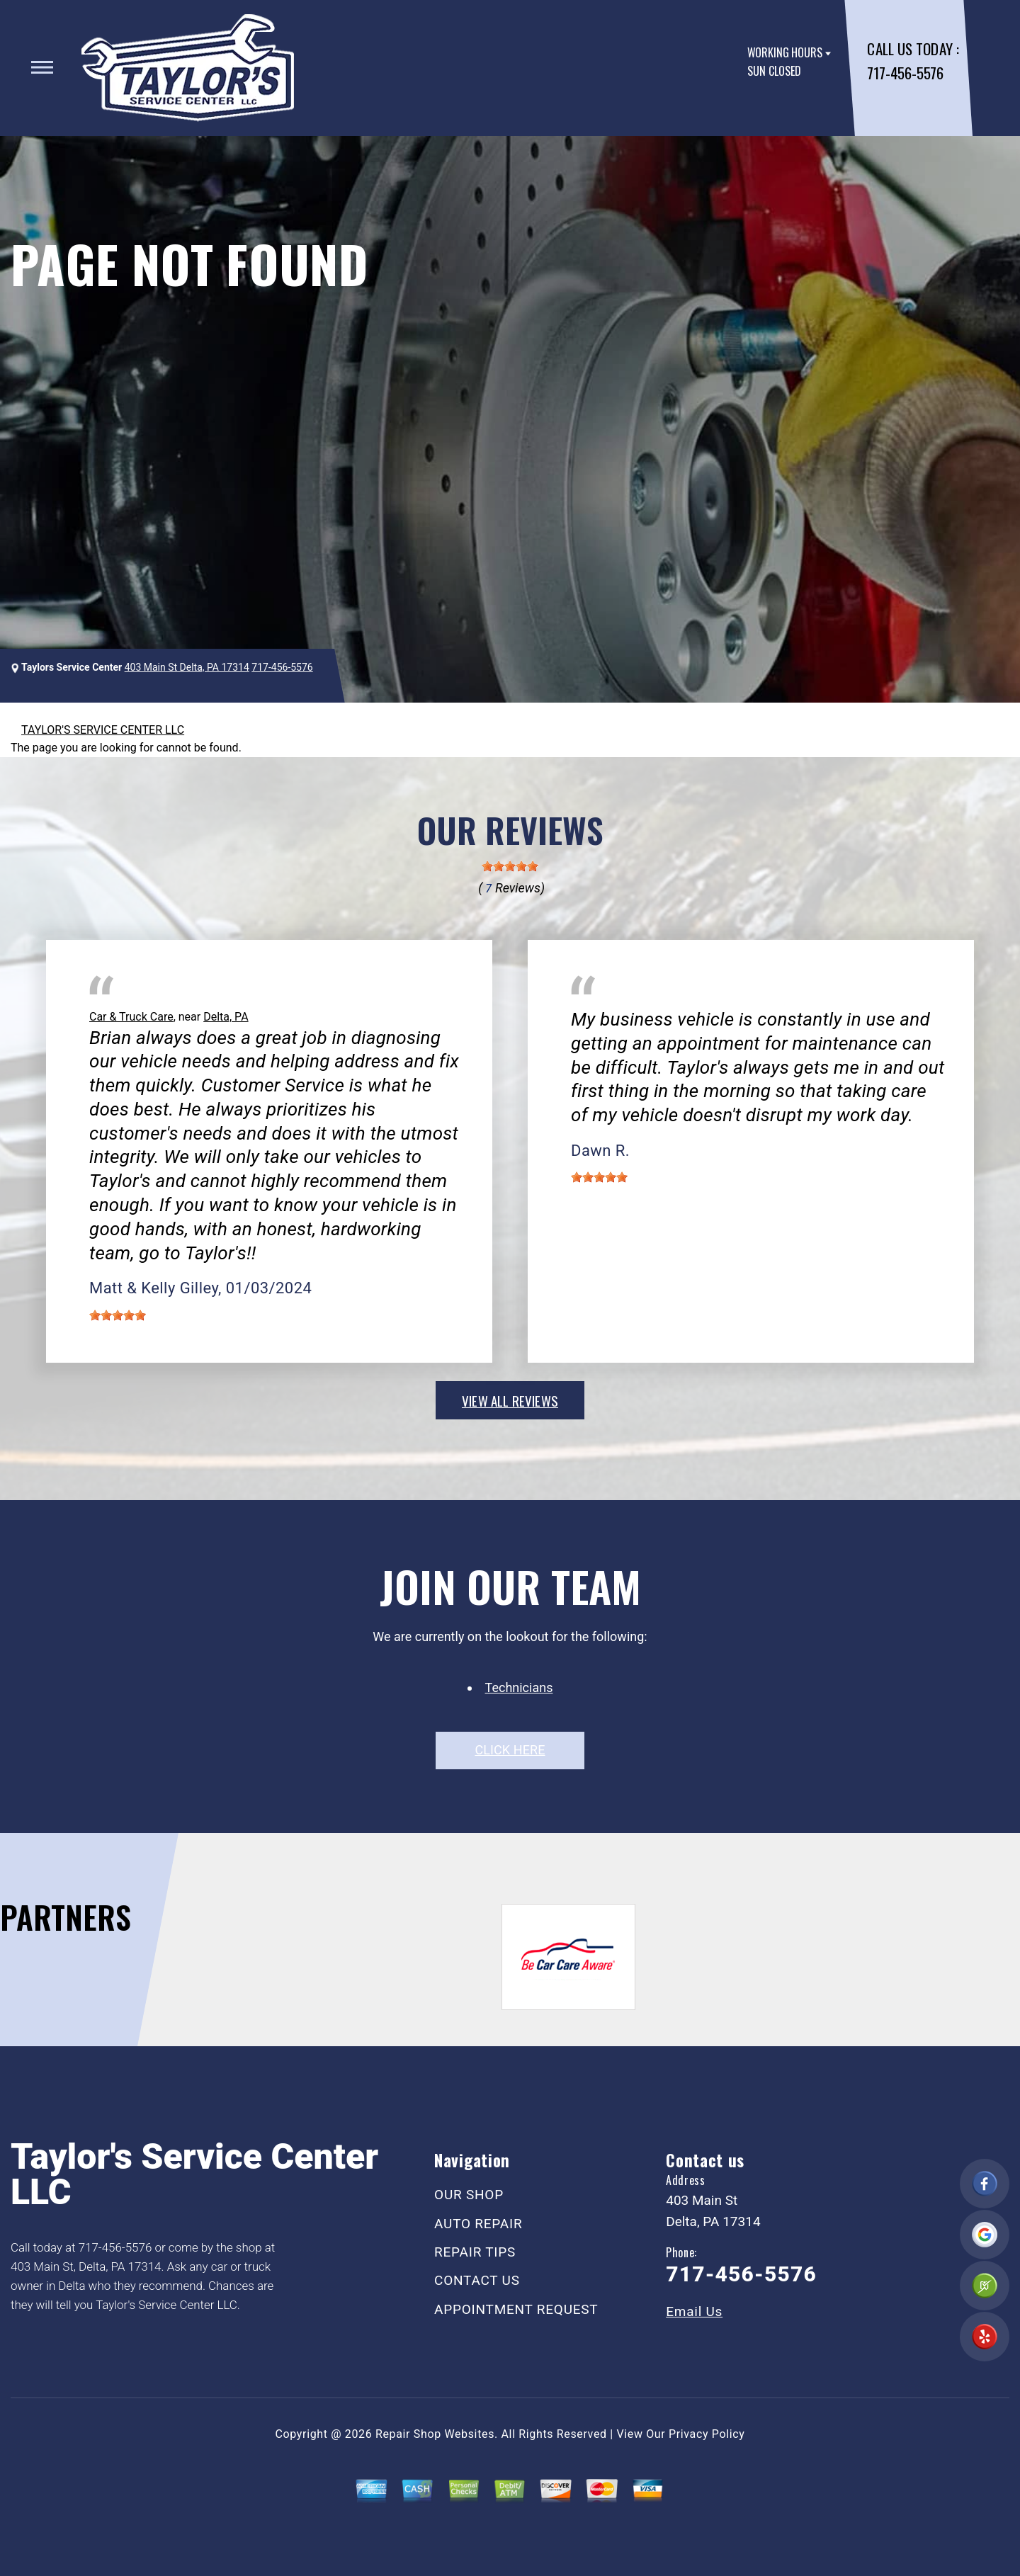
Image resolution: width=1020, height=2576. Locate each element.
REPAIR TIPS (475, 2252)
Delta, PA (225, 1016)
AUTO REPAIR (478, 2223)
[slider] (510, 866)
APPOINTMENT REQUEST (516, 2309)
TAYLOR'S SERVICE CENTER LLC (102, 730)
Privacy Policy (706, 2434)
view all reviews (510, 1400)
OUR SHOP (469, 2194)
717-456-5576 (905, 73)
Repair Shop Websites (434, 2434)
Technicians (519, 1687)
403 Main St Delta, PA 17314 (187, 667)
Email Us (694, 2311)
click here (510, 1749)
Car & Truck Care (131, 1016)
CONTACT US (477, 2280)
